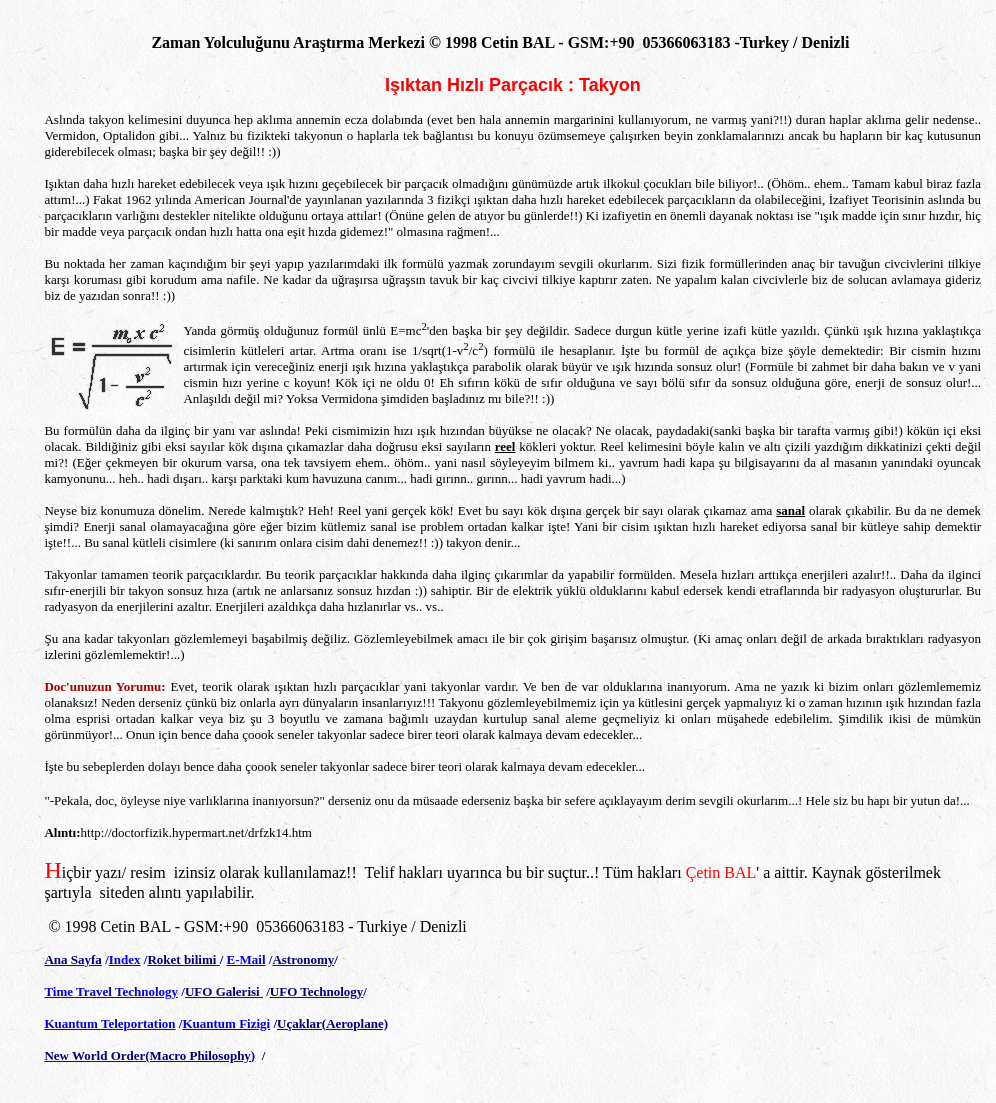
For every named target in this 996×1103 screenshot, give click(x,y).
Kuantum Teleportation (109, 1023)
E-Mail (246, 959)
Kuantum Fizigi (226, 1023)
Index (125, 959)
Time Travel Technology (111, 991)
